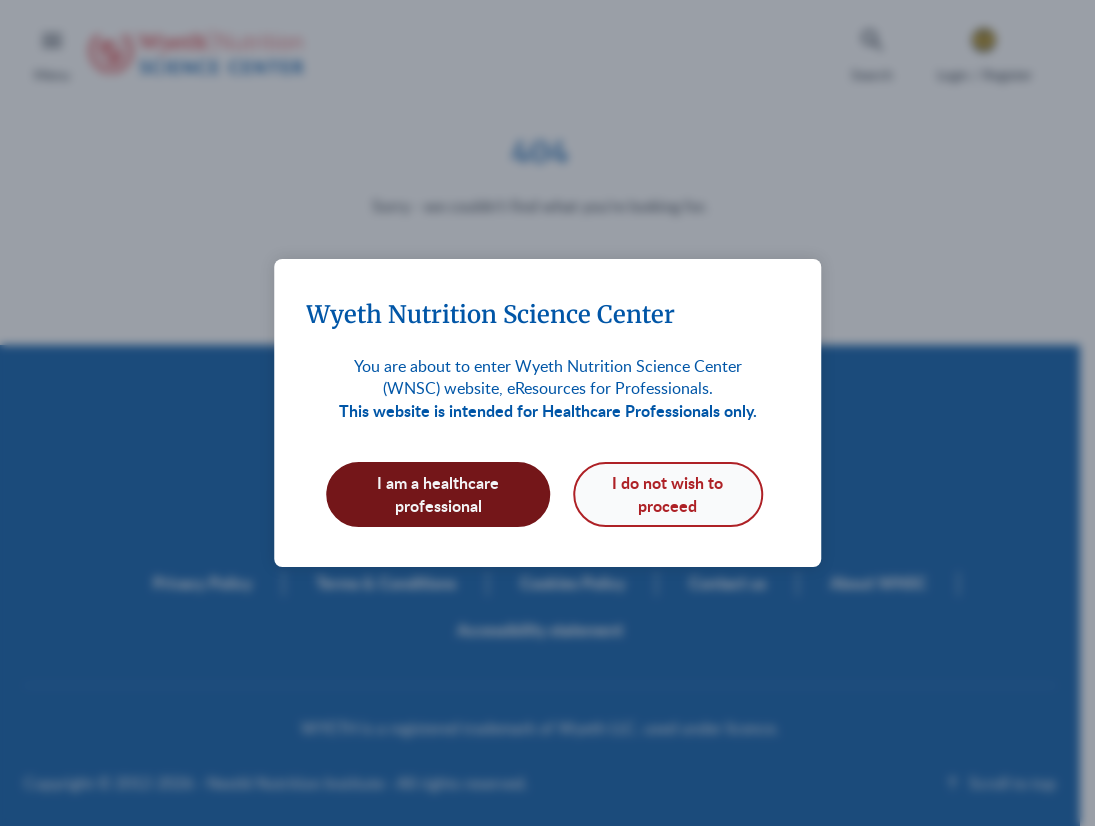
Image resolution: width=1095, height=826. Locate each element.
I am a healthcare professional (438, 493)
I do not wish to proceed (667, 493)
